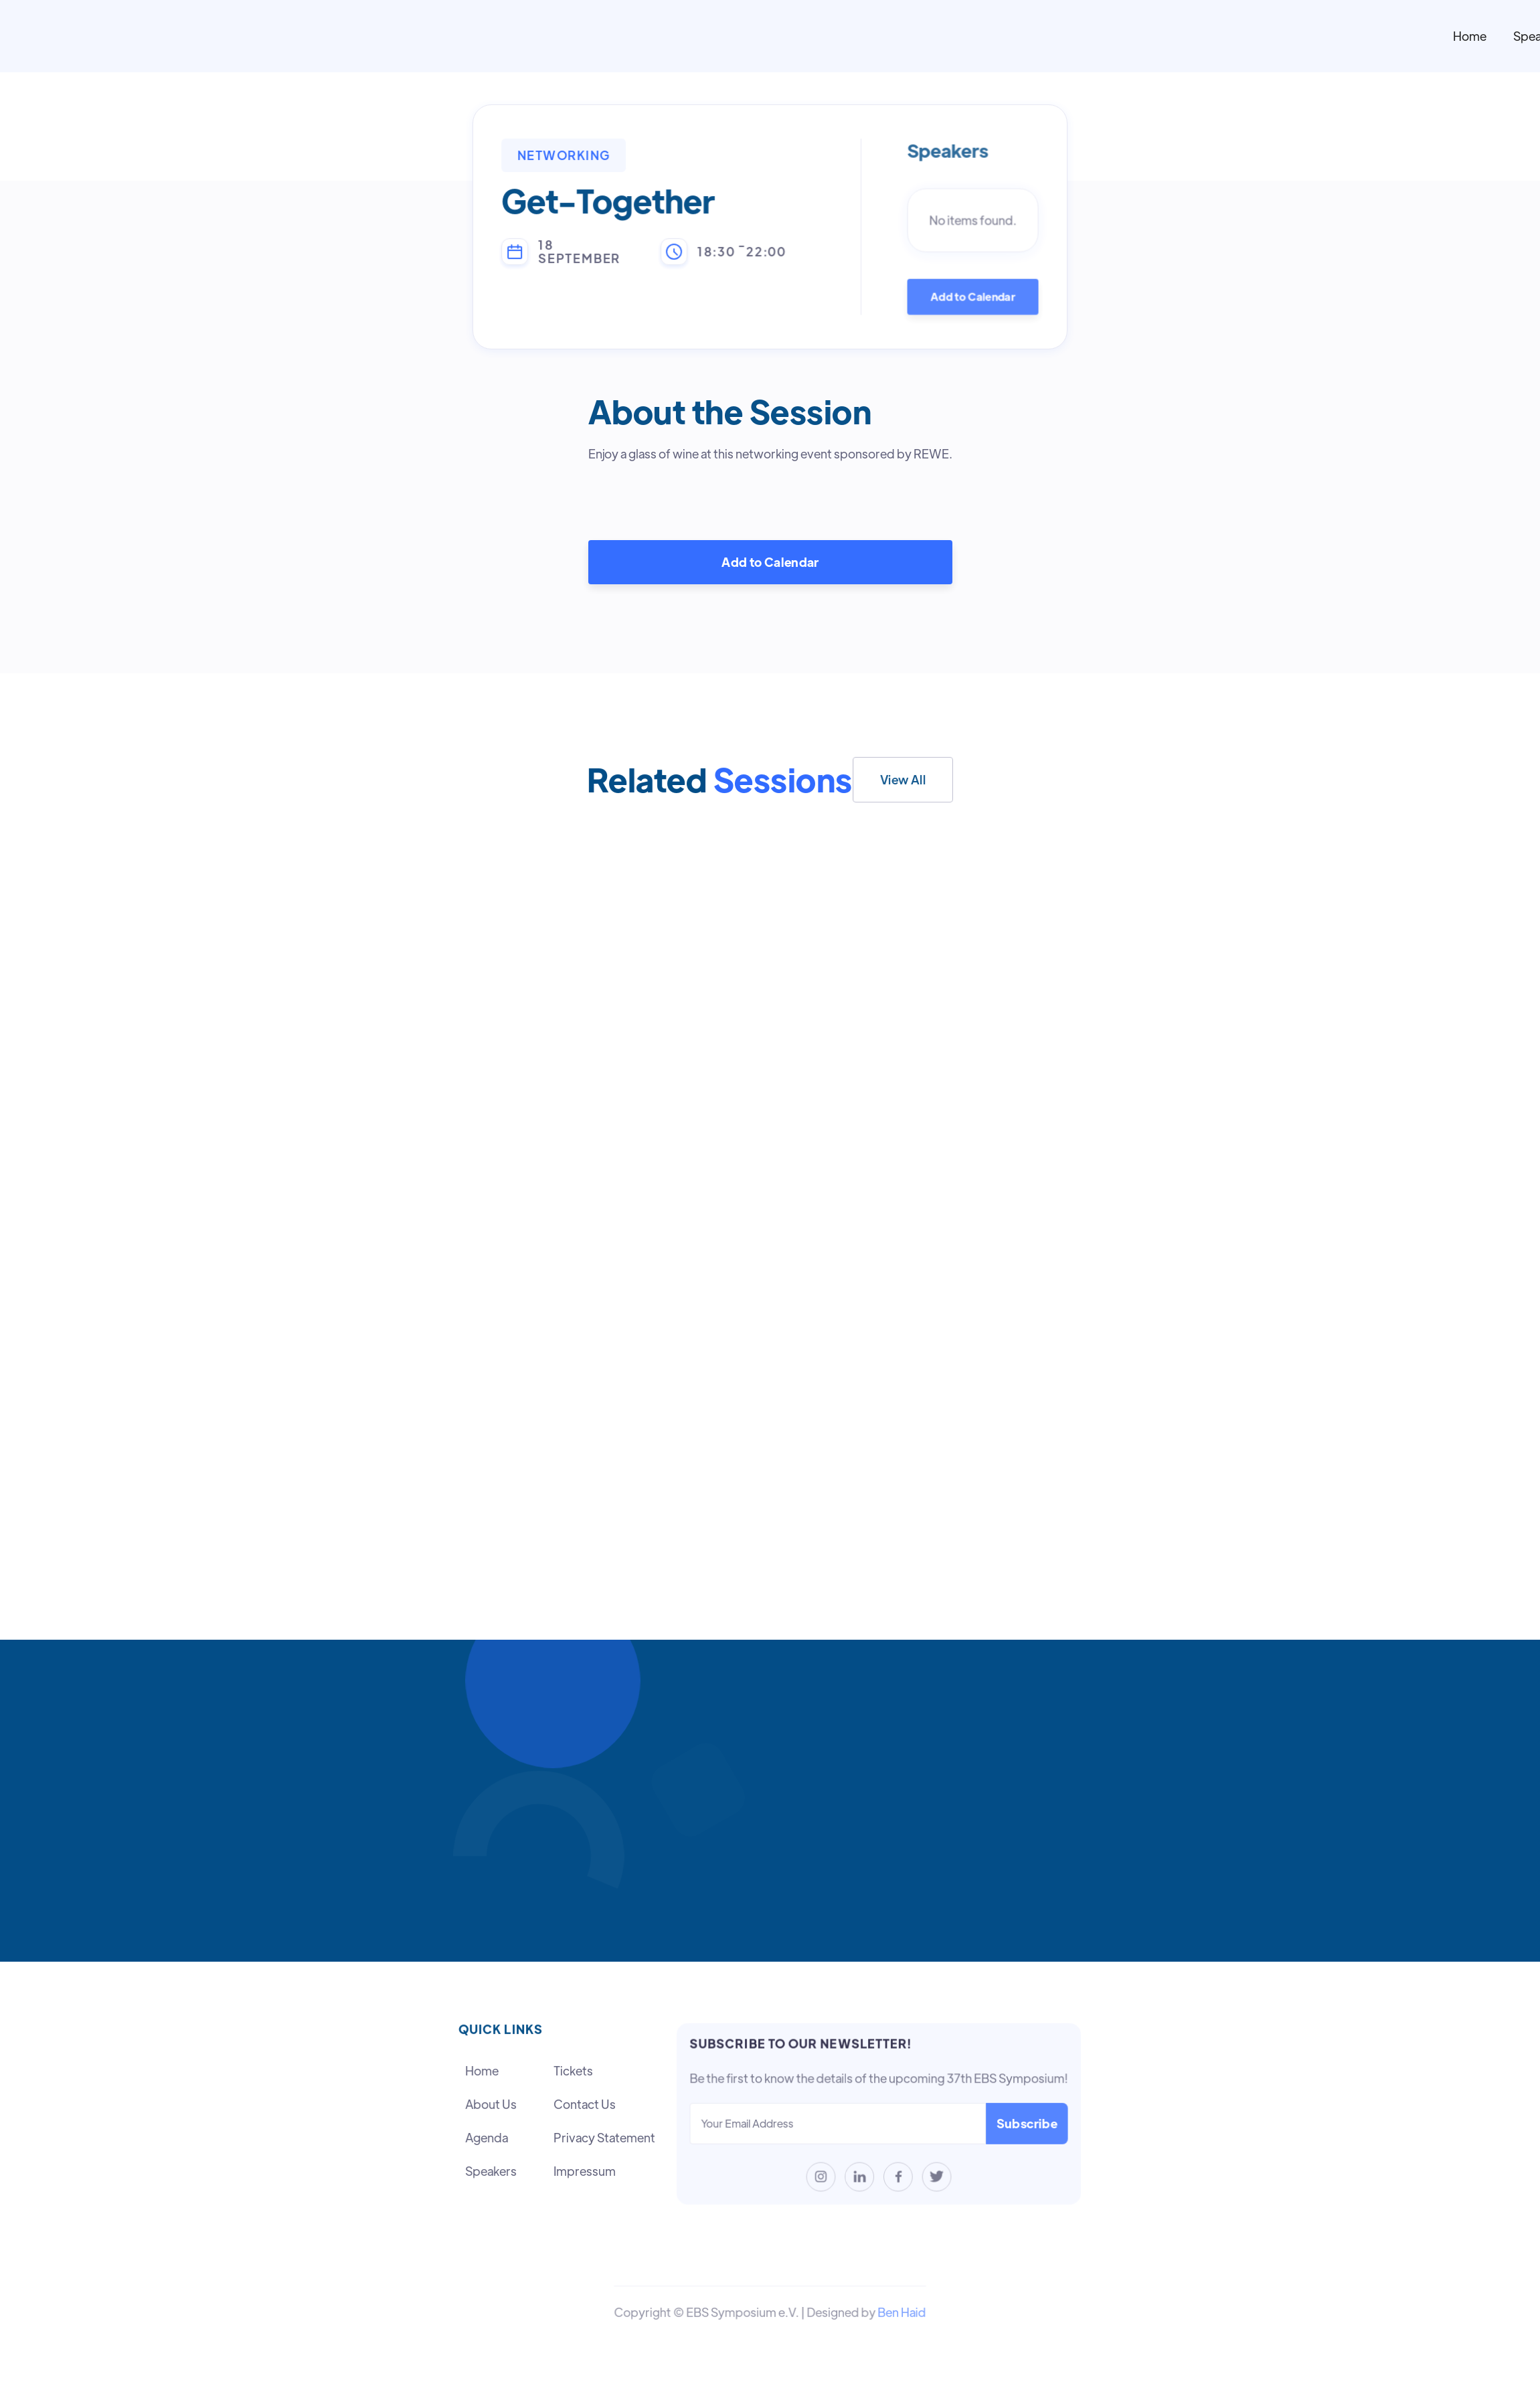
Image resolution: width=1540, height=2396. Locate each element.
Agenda (487, 2137)
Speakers (491, 2170)
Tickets (573, 2071)
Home (1469, 36)
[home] (873, 36)
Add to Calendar (973, 296)
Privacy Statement (604, 2137)
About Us (491, 2104)
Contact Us (584, 2104)
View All (902, 779)
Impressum (584, 2170)
